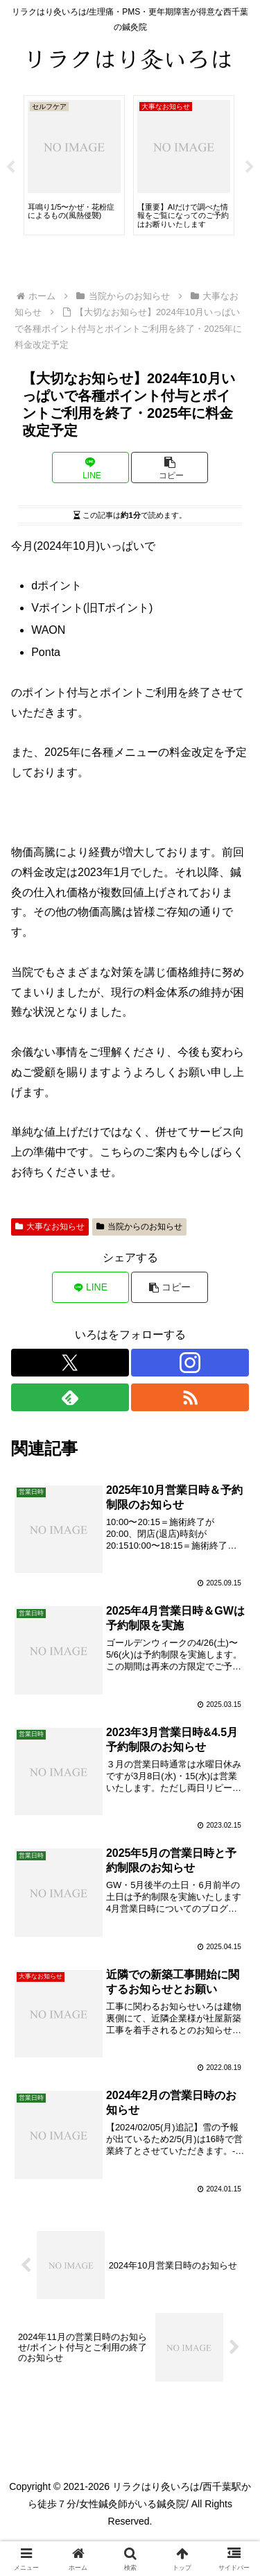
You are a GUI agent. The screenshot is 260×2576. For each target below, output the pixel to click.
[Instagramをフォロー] (190, 1363)
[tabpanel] (74, 165)
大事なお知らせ (50, 1226)
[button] (169, 467)
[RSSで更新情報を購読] (190, 1397)
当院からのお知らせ (139, 1226)
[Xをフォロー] (70, 1363)
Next (250, 167)
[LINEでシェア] (90, 467)
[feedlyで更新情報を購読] (70, 1397)
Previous (10, 167)
